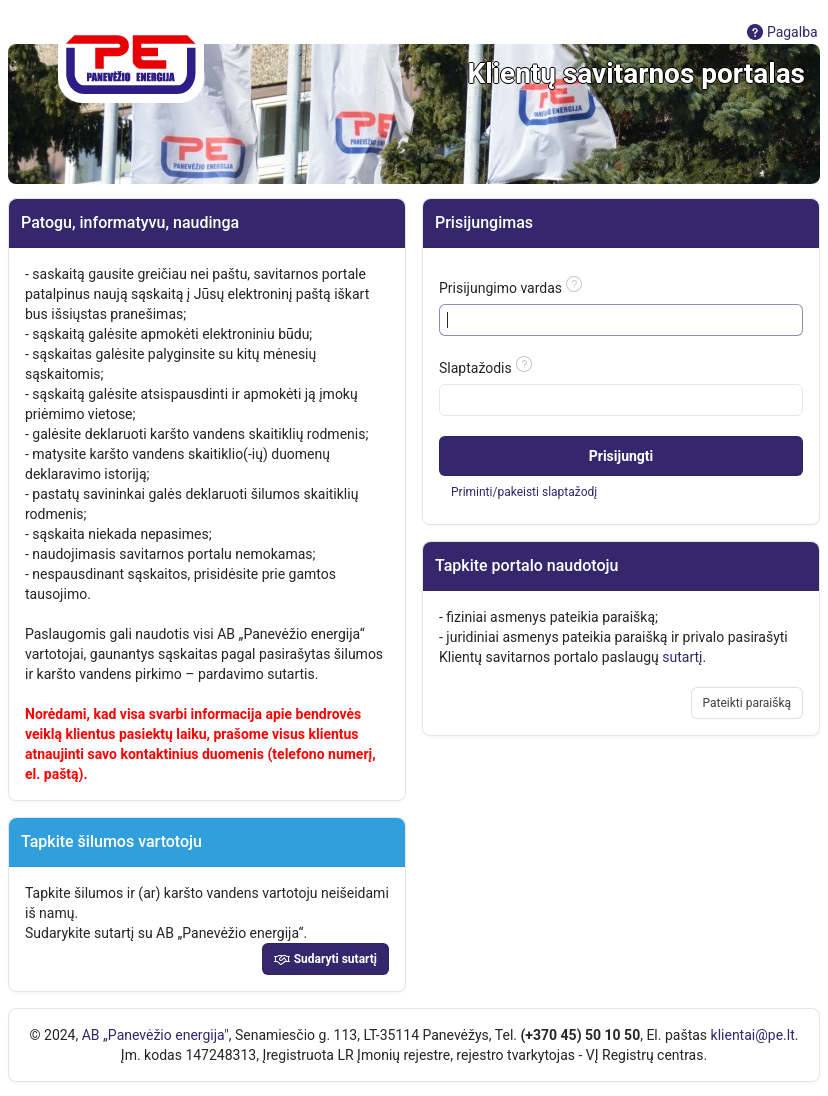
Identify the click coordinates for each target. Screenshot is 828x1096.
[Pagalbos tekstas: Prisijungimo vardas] (574, 284)
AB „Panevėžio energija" (155, 1035)
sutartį (682, 657)
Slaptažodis (475, 368)
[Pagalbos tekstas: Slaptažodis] (524, 364)
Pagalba (782, 32)
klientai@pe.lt (753, 1035)
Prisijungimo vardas (500, 288)
